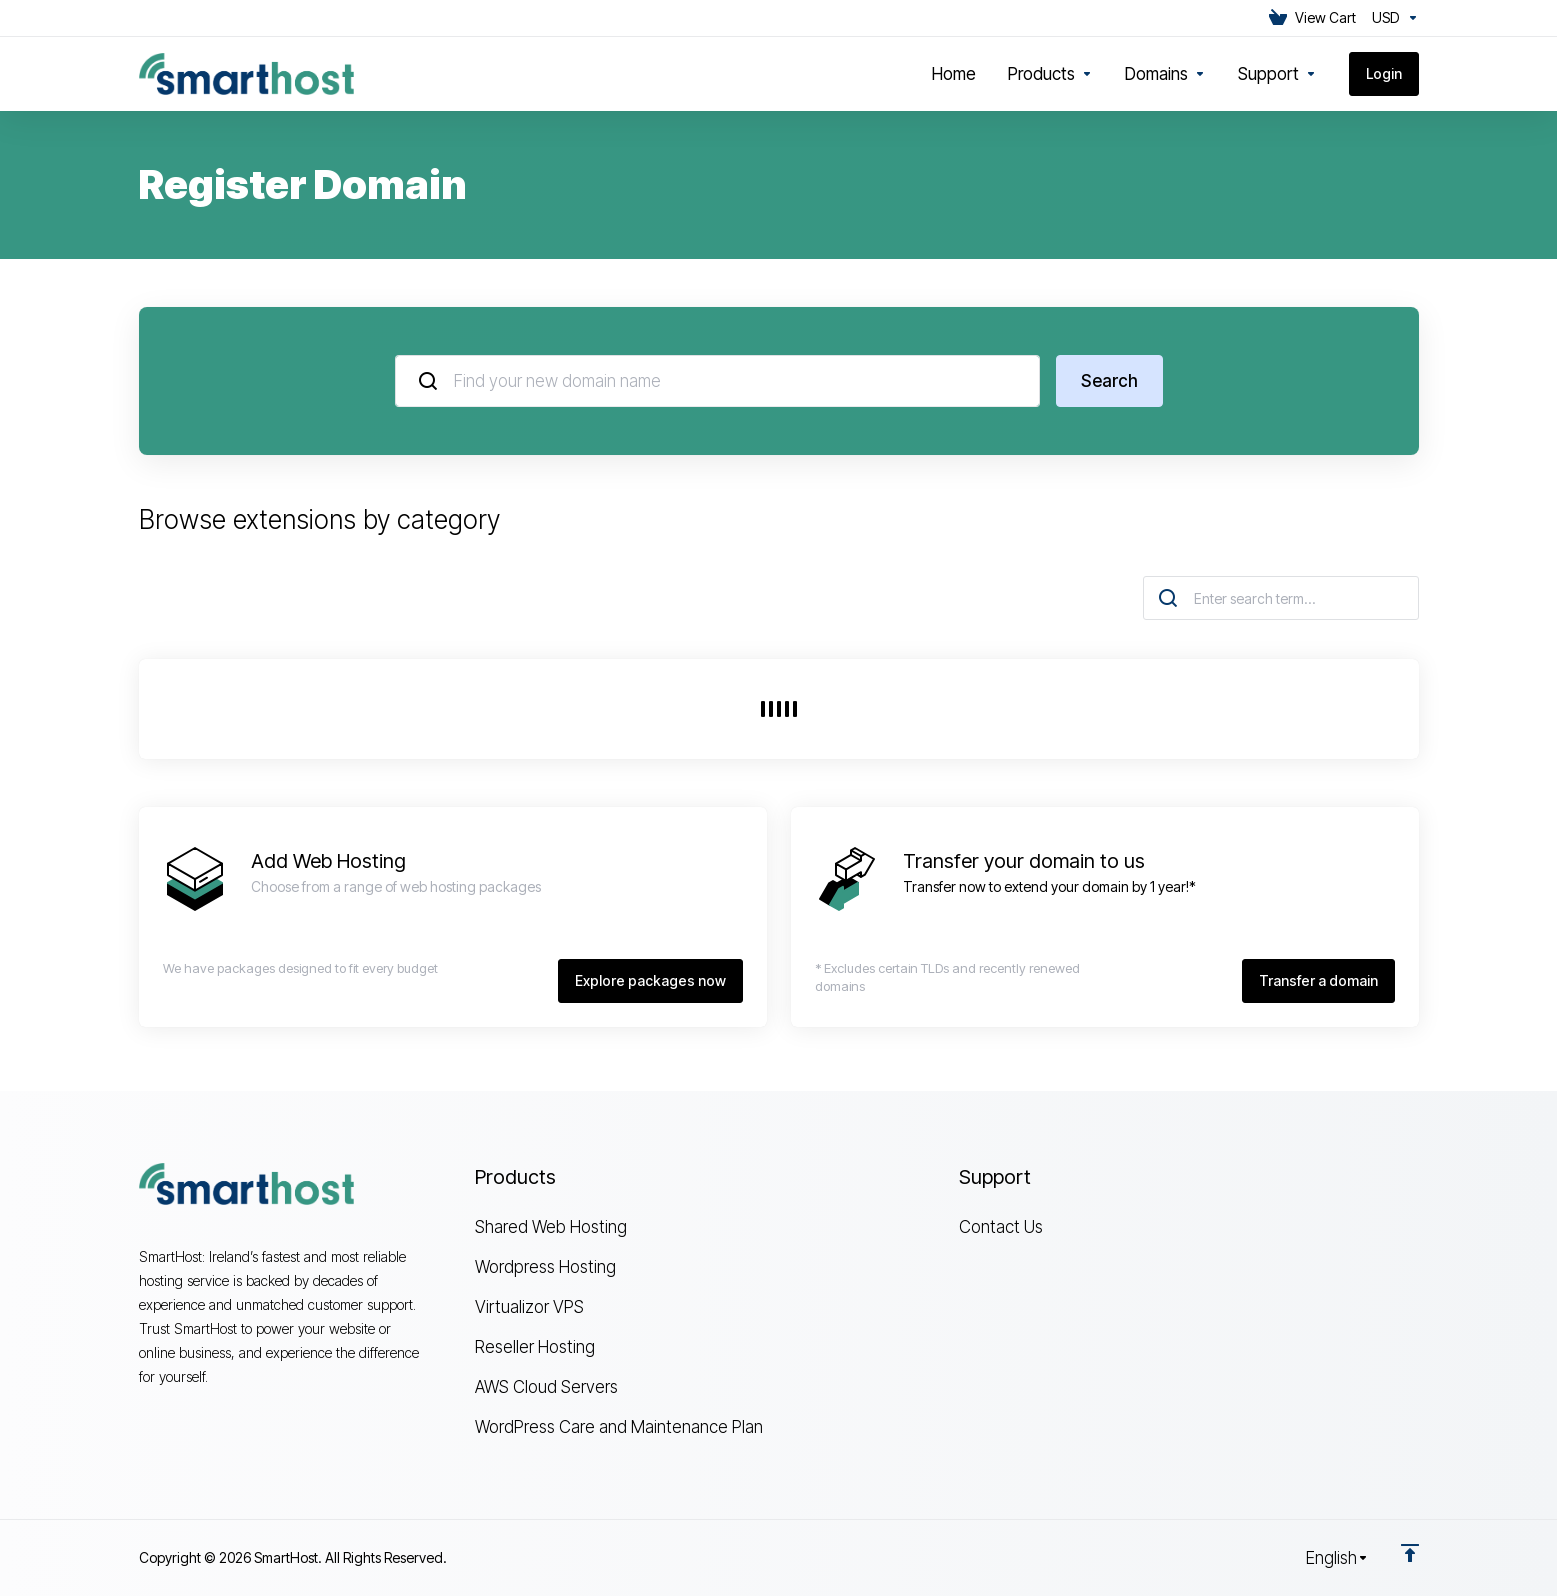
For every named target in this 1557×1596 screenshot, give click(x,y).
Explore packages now (650, 980)
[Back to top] (1410, 1553)
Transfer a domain (1318, 980)
